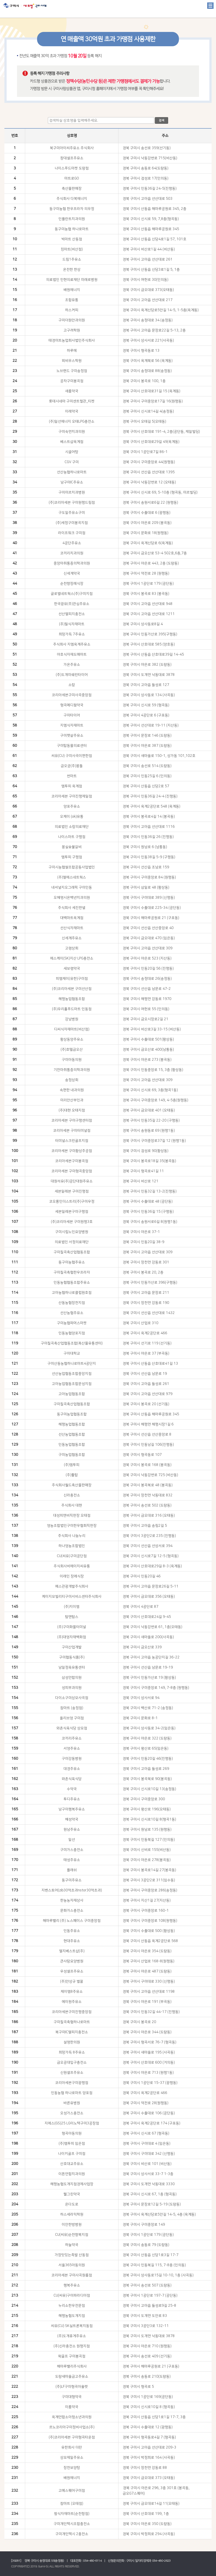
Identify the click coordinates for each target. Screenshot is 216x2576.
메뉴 (210, 5)
